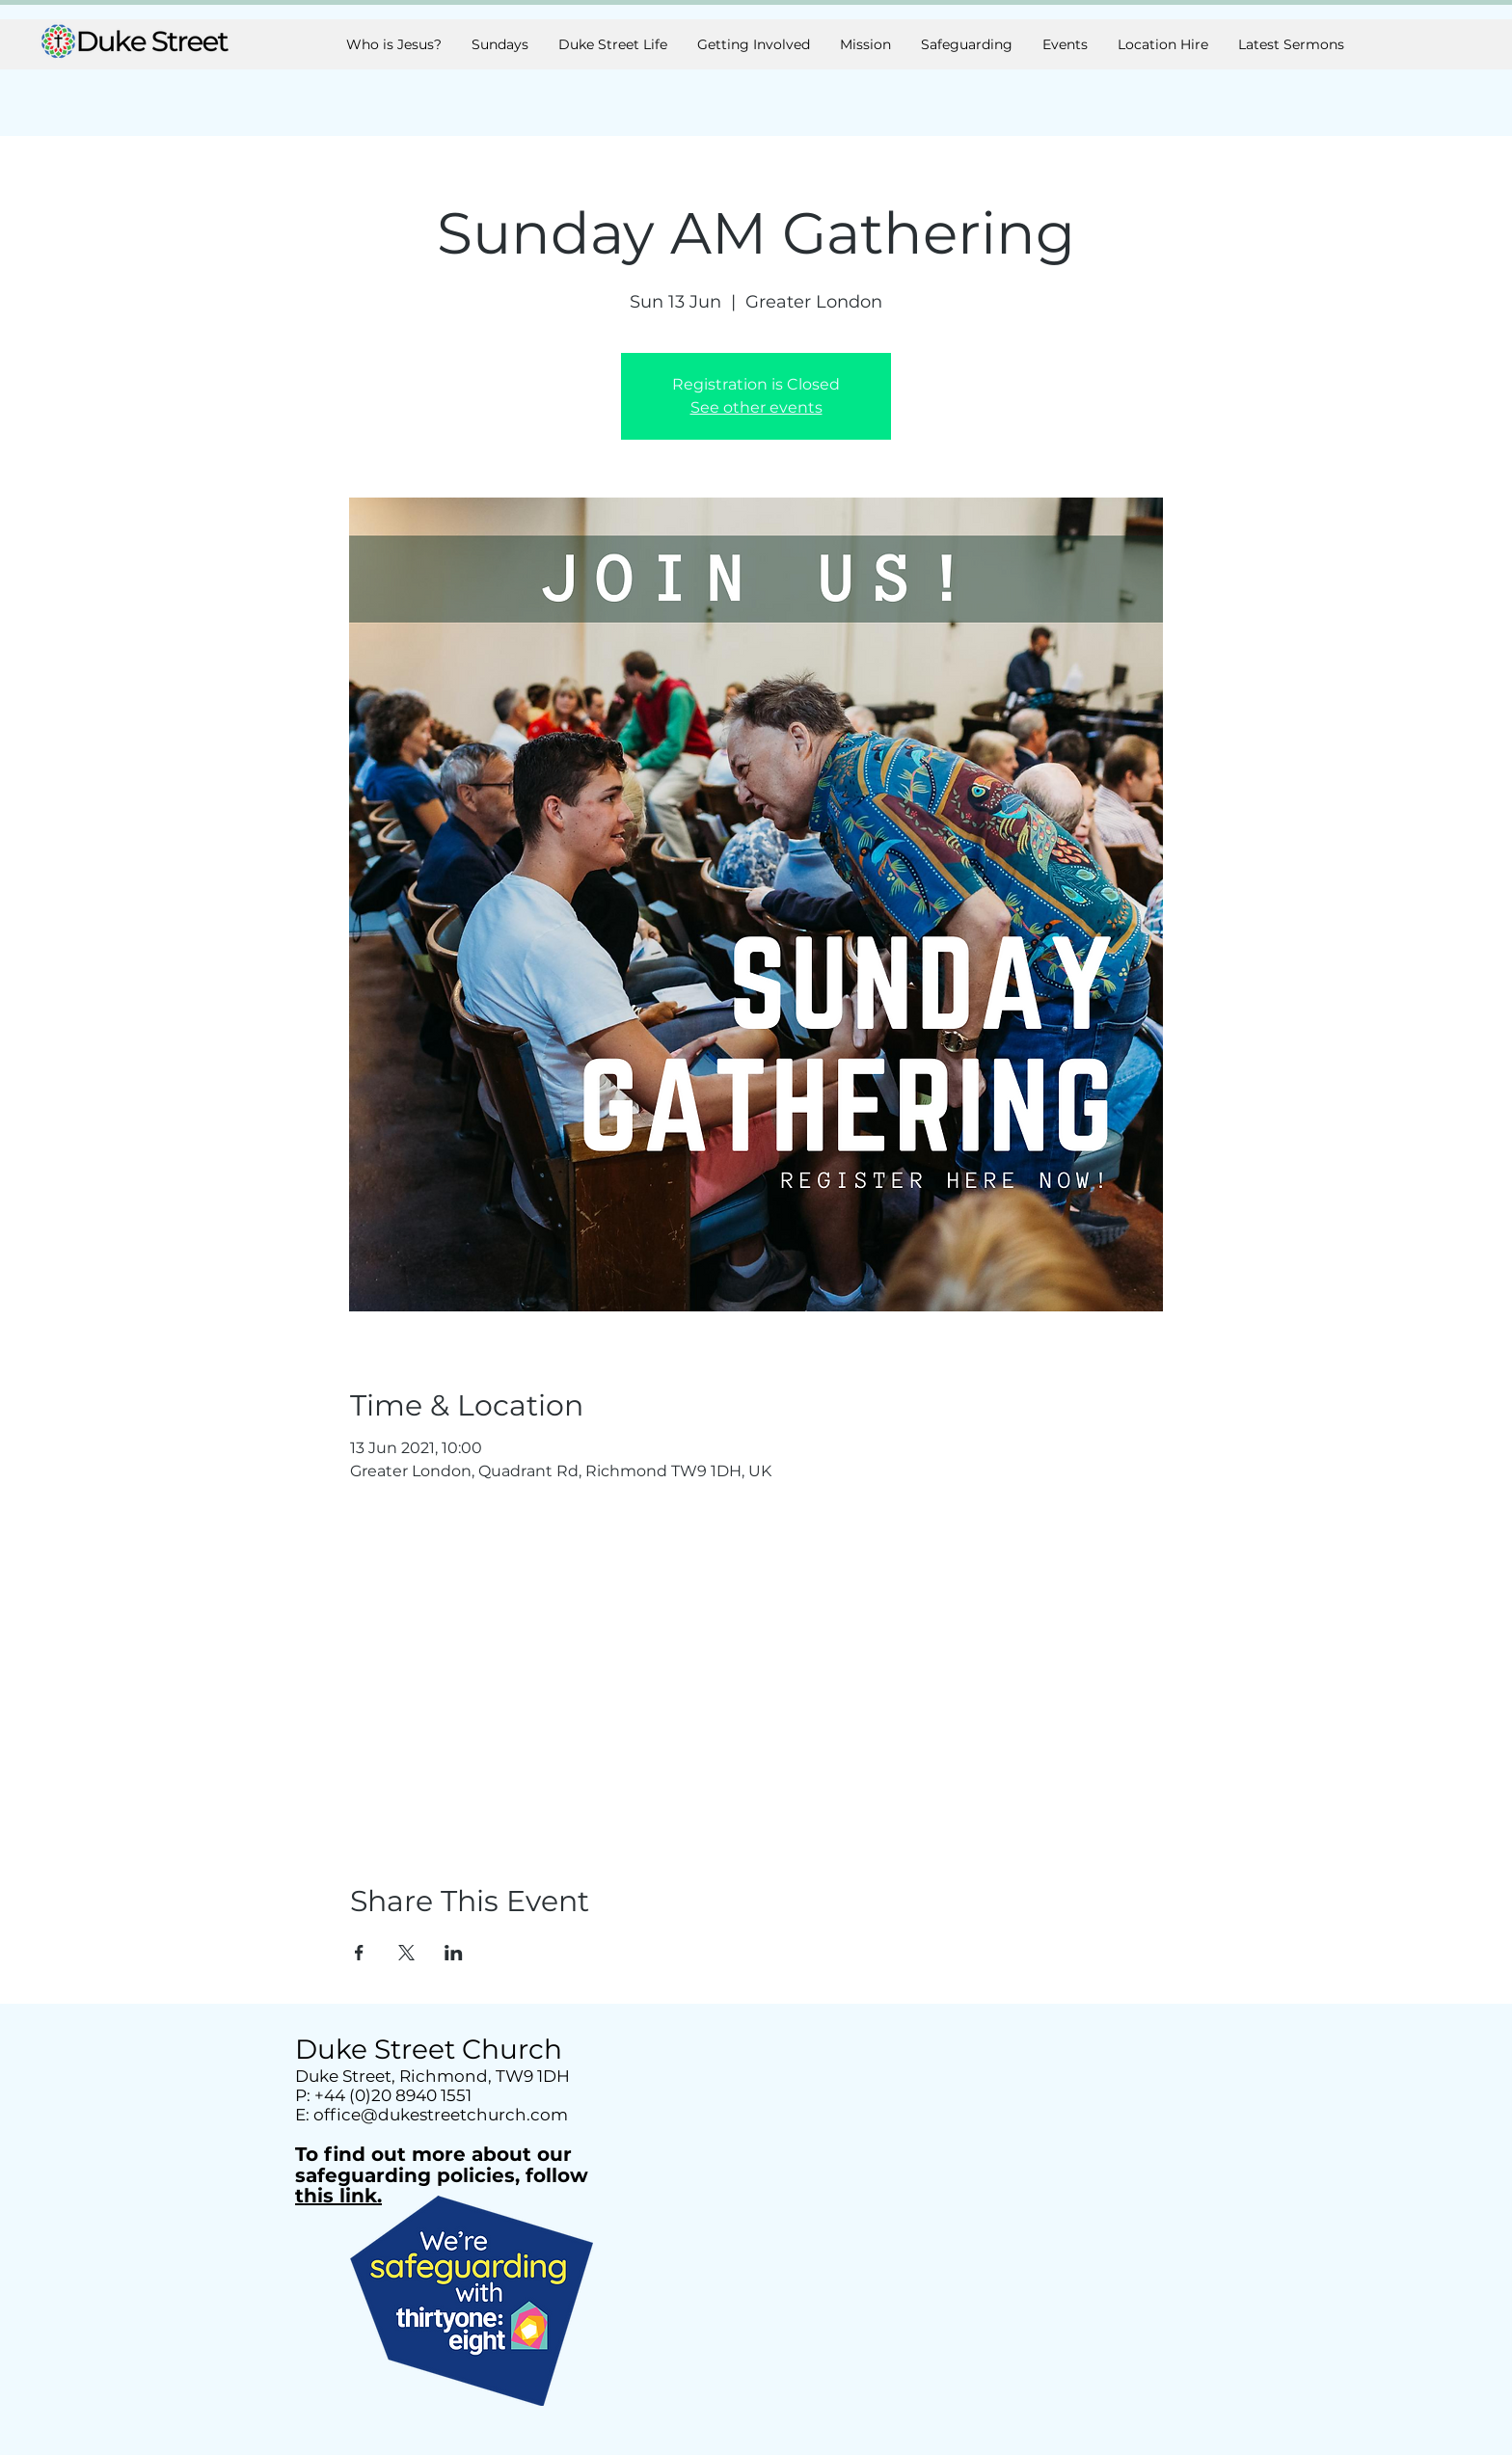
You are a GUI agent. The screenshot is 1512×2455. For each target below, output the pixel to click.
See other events (756, 407)
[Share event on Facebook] (359, 1952)
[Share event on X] (406, 1952)
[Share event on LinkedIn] (454, 1952)
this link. (338, 2195)
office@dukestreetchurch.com (440, 2114)
